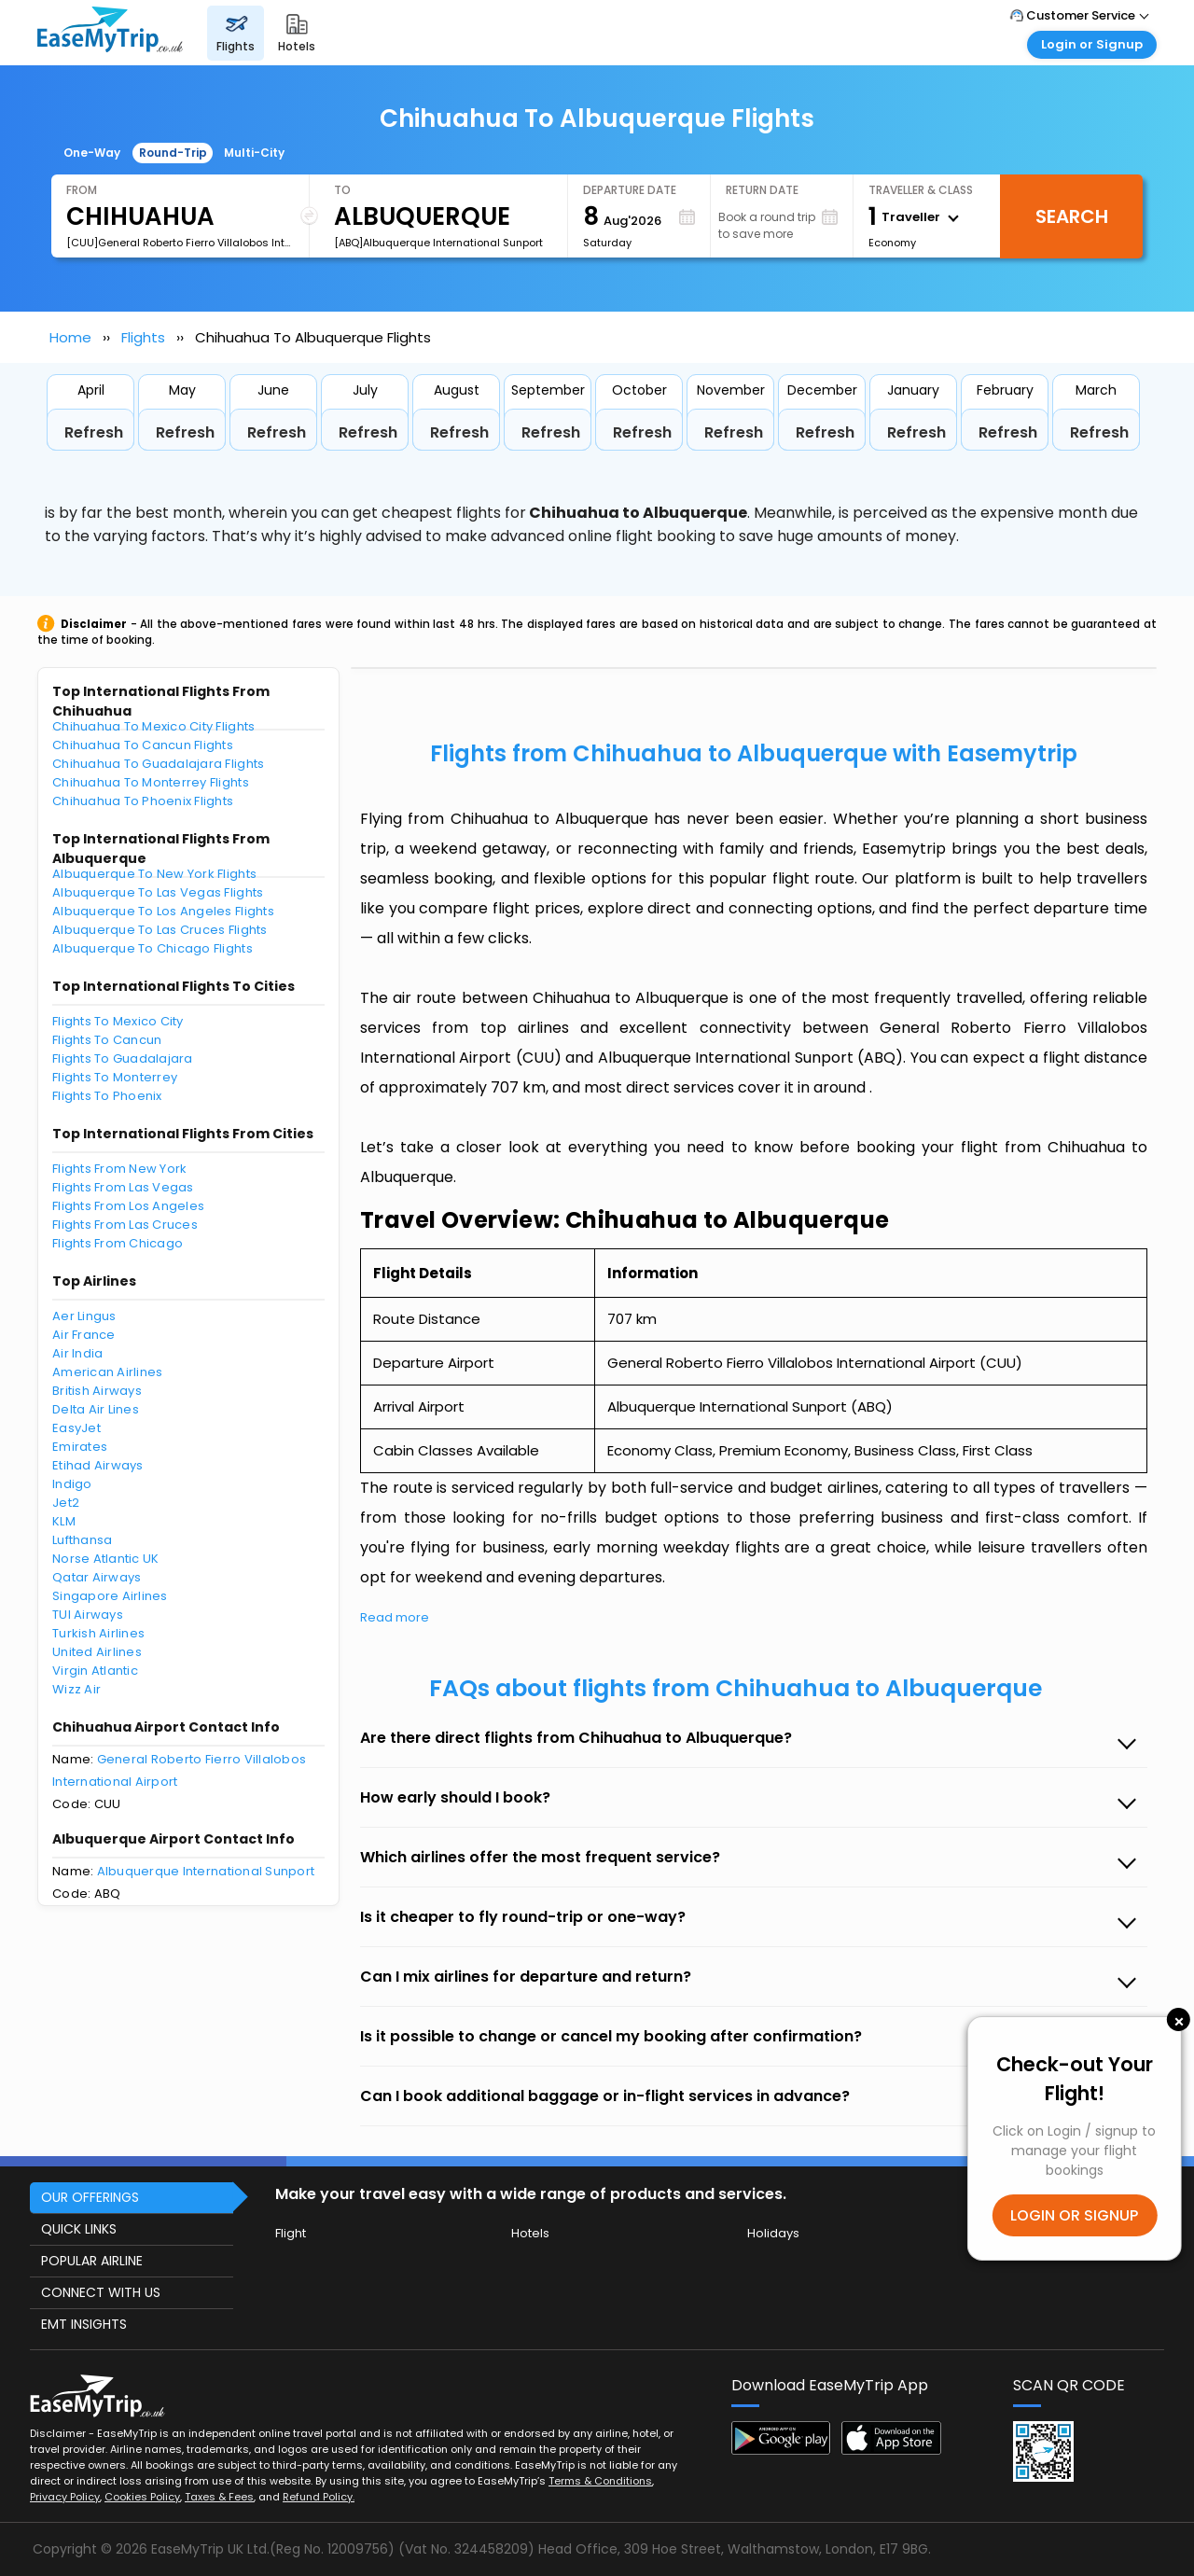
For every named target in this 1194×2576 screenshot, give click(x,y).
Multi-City (254, 152)
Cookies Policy (142, 2496)
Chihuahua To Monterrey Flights (150, 782)
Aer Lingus (84, 1316)
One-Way (91, 152)
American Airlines (107, 1372)
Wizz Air (76, 1689)
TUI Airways (87, 1614)
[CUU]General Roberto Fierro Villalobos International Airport (180, 242)
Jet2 (65, 1502)
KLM (64, 1521)
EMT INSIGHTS (84, 2324)
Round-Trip (173, 152)
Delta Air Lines (95, 1409)
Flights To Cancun (106, 1040)
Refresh (93, 432)
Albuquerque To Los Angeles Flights (163, 911)
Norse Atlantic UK (105, 1558)
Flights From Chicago (117, 1243)
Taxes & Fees (219, 2496)
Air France (84, 1335)
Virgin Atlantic (95, 1670)
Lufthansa (82, 1540)
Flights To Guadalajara (122, 1058)
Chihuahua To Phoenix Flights (142, 801)
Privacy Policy (65, 2496)
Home (70, 337)
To (342, 190)
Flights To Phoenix (107, 1096)
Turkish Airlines (98, 1633)
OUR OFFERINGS (90, 2197)
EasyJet (76, 1428)
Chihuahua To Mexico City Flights (153, 726)
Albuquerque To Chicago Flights (152, 948)
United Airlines (97, 1652)
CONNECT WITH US (100, 2292)
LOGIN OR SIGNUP (1074, 2215)
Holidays (773, 2233)
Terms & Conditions (600, 2480)
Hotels (530, 2233)
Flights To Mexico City (118, 1021)
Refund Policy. (318, 2496)
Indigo (72, 1484)
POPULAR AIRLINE (92, 2260)
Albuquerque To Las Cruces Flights (160, 930)
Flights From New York (119, 1168)
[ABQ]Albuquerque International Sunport (438, 242)
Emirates (79, 1446)
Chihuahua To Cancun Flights (142, 745)
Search (1071, 216)
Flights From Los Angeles (128, 1206)
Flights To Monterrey (114, 1077)
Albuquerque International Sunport (206, 1871)
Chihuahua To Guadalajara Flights (158, 764)
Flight (290, 2233)
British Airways (97, 1390)
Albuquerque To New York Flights (154, 874)
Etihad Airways (98, 1465)
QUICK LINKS (79, 2229)
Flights (143, 337)
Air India (77, 1353)
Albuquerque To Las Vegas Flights (157, 892)
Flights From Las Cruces (125, 1224)
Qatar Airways (96, 1577)
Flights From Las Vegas (123, 1187)
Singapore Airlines (110, 1596)
